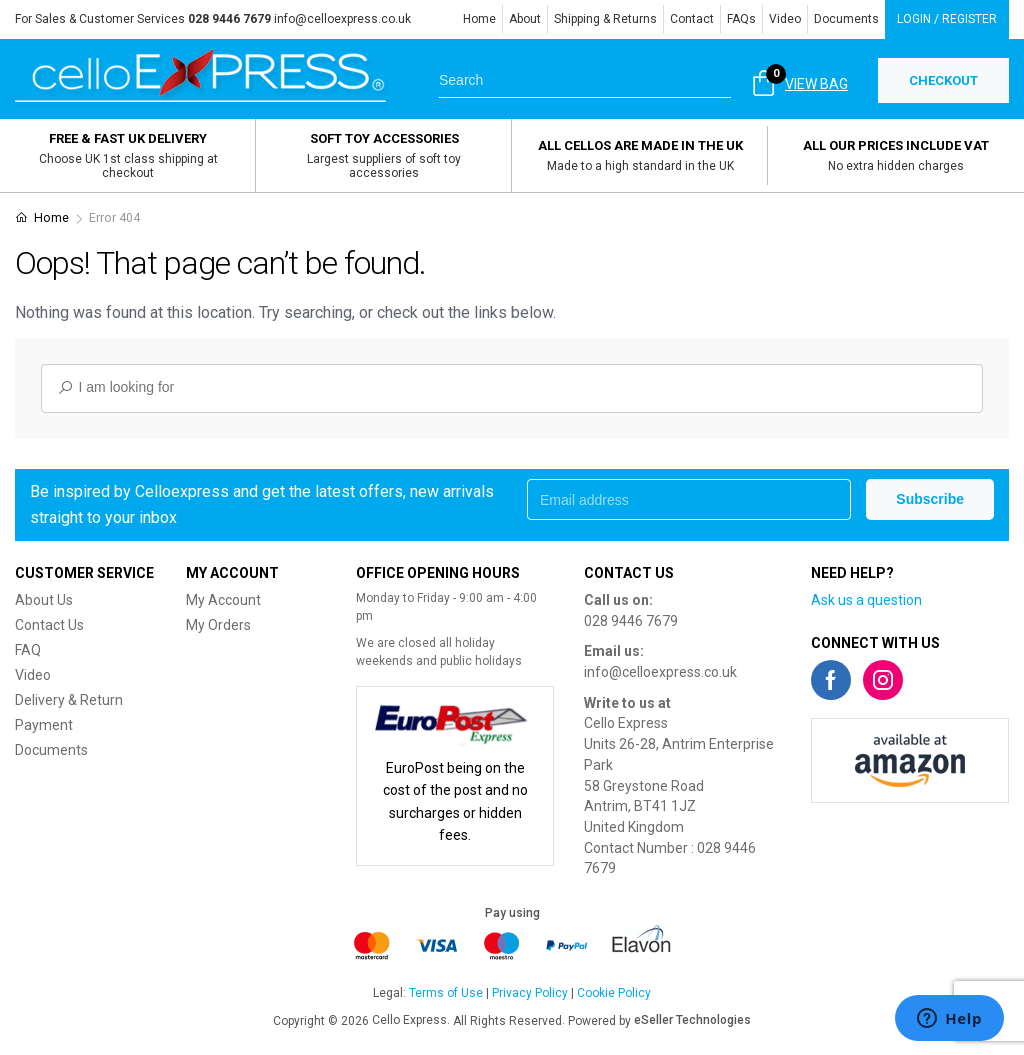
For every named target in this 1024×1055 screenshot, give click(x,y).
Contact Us (49, 625)
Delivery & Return (69, 700)
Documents (846, 19)
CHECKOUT (943, 80)
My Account (223, 600)
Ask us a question (866, 600)
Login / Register (947, 19)
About (525, 19)
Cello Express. (411, 1020)
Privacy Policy (530, 993)
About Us (44, 600)
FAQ (28, 650)
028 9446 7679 (631, 621)
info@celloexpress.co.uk (342, 19)
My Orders (218, 625)
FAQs (741, 19)
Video (785, 19)
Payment (44, 725)
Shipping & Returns (605, 19)
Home (479, 19)
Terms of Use (446, 993)
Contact (692, 19)
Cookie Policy (614, 993)
